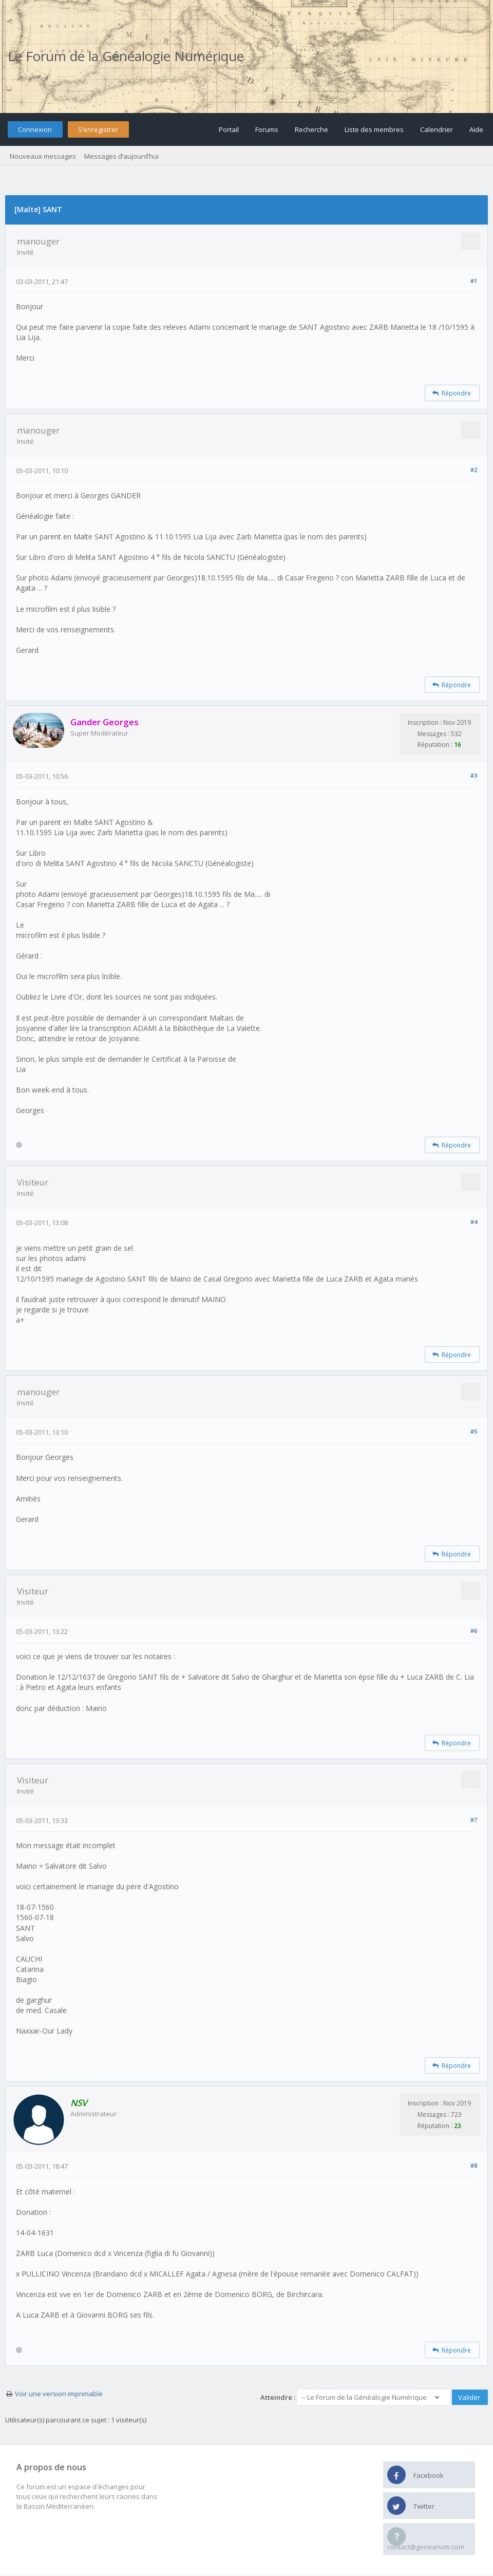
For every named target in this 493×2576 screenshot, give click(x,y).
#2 (473, 470)
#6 (473, 1630)
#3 (473, 775)
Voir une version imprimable (59, 2393)
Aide (476, 129)
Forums (266, 129)
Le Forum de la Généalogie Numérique (126, 56)
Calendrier (436, 129)
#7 (473, 1819)
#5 (473, 1431)
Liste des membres (374, 129)
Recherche (311, 129)
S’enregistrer (98, 129)
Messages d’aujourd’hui (121, 156)
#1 (473, 281)
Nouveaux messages (43, 156)
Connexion (35, 129)
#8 (473, 2165)
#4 (473, 1222)
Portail (229, 129)
